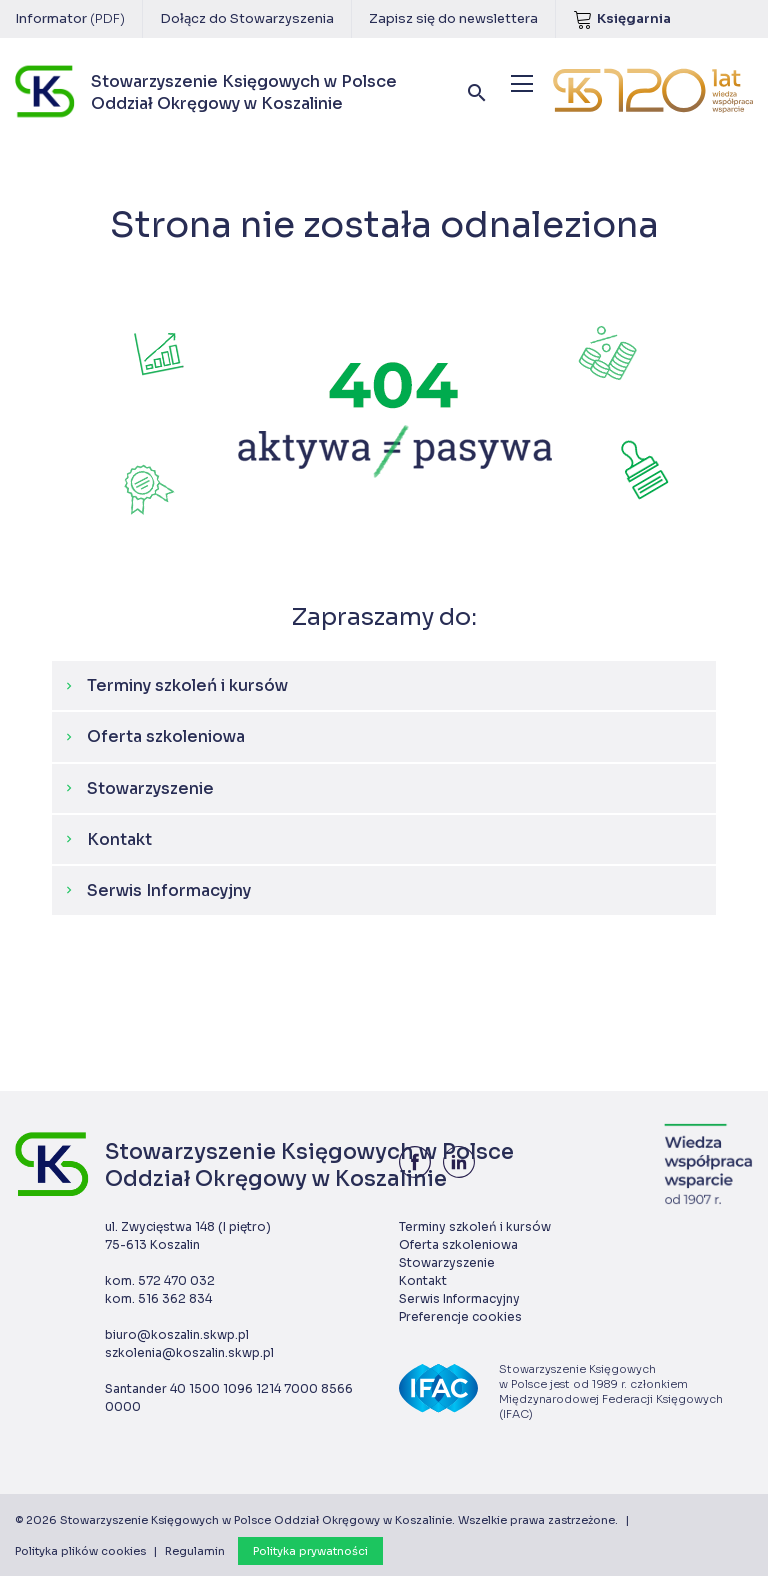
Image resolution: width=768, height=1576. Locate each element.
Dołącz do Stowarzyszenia (247, 18)
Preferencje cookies (460, 1316)
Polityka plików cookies (80, 1551)
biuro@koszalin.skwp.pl (177, 1334)
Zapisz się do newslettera (453, 18)
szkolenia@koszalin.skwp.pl (189, 1352)
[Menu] (522, 83)
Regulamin (195, 1551)
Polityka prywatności (310, 1551)
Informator (70, 18)
